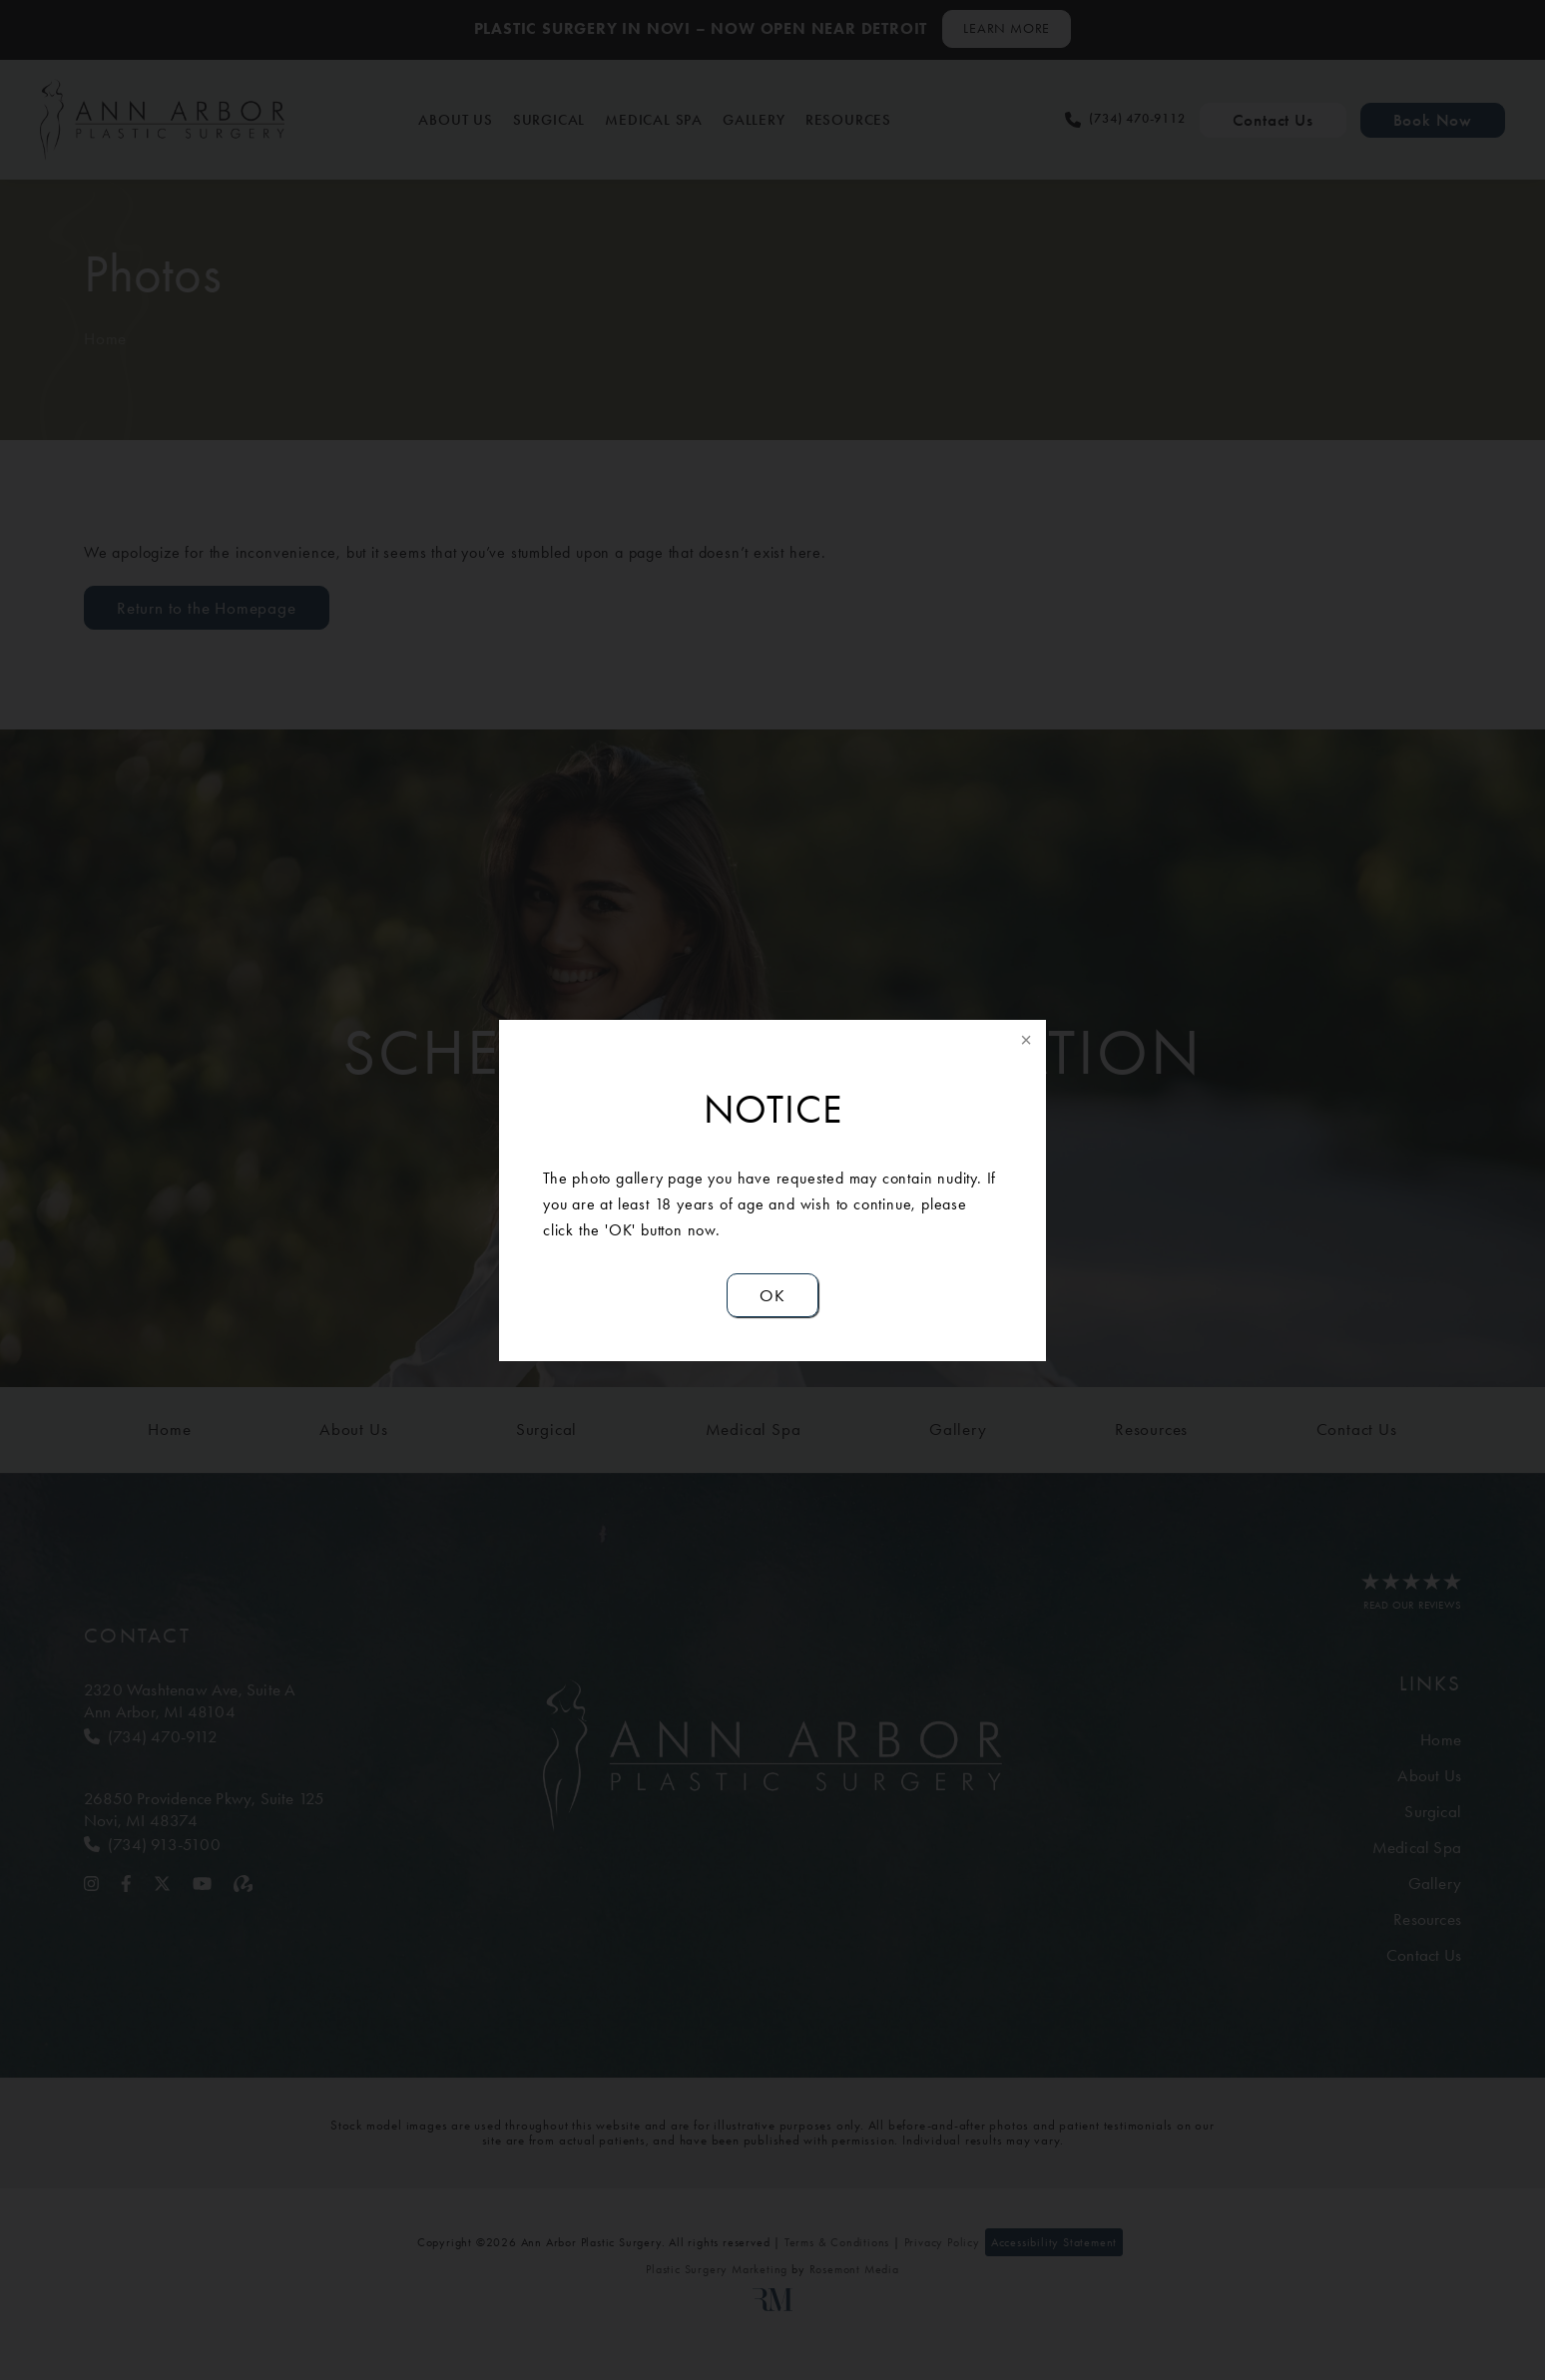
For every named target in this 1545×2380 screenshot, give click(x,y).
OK (772, 1295)
